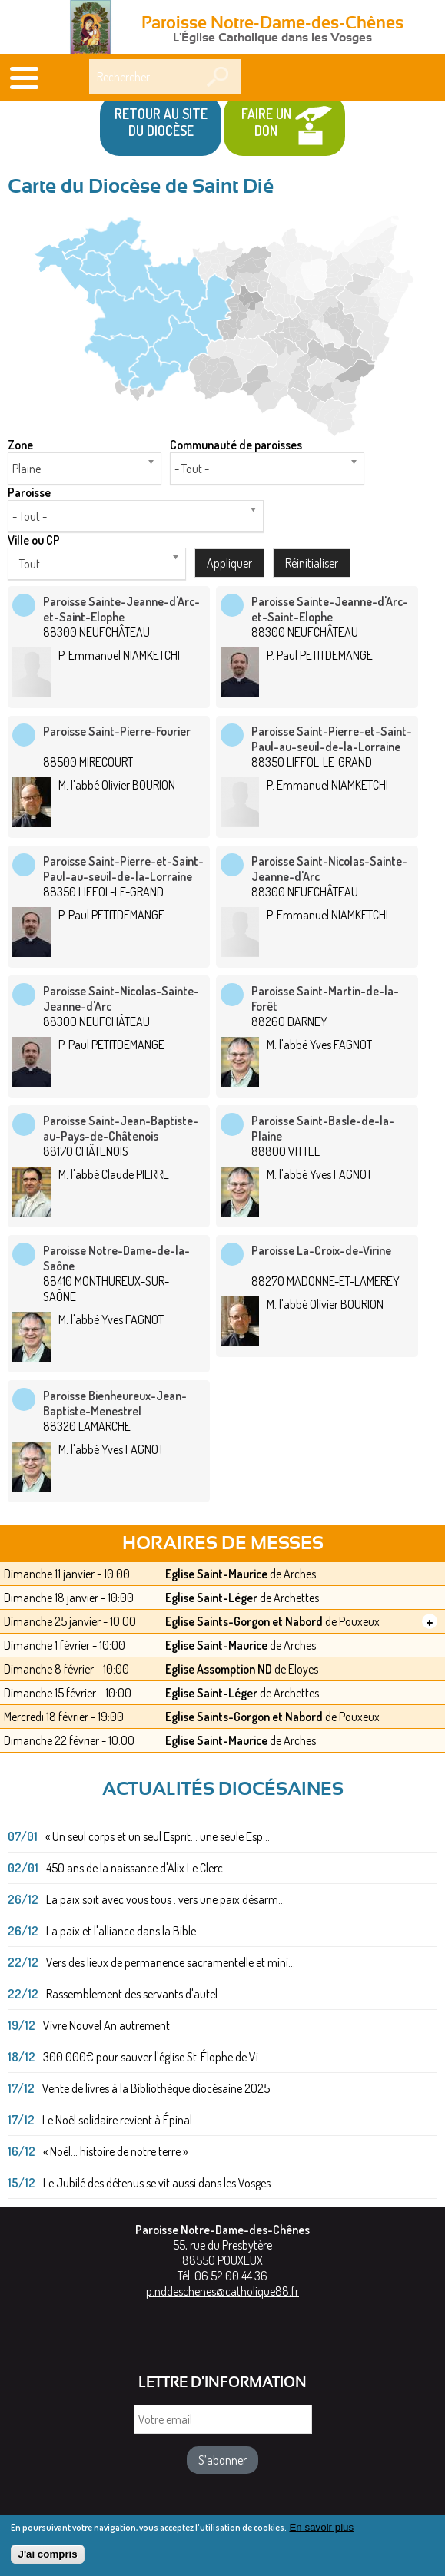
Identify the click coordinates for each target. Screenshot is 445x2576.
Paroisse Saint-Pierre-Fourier (117, 731)
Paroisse (29, 492)
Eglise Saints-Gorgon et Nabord (244, 1621)
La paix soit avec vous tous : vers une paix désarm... (165, 1899)
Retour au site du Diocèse (161, 122)
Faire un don (266, 122)
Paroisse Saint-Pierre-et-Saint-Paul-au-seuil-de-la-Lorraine (331, 738)
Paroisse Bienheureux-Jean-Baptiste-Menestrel (115, 1403)
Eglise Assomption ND (218, 1669)
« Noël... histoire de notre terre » (115, 2151)
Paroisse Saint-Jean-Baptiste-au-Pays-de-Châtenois (120, 1128)
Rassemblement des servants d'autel (132, 1994)
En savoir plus (321, 2531)
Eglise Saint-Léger (211, 1597)
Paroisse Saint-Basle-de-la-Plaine (322, 1128)
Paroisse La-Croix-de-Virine (321, 1250)
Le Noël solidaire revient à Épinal (117, 2119)
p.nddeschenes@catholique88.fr (222, 2291)
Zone (20, 444)
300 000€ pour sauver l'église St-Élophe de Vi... (154, 2056)
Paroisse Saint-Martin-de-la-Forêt (325, 998)
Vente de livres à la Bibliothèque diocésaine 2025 (156, 2088)
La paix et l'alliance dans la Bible (121, 1931)
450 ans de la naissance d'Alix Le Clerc (134, 1868)
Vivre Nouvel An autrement (106, 2025)
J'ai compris (47, 2558)
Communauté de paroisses (236, 444)
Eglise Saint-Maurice (216, 1573)
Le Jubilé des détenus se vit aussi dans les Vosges (157, 2182)
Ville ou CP (34, 540)
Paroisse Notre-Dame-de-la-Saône (116, 1258)
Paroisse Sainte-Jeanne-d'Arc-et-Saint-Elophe (121, 609)
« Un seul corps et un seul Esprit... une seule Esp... (157, 1836)
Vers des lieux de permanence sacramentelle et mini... (170, 1962)
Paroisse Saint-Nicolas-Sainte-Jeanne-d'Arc (329, 868)
